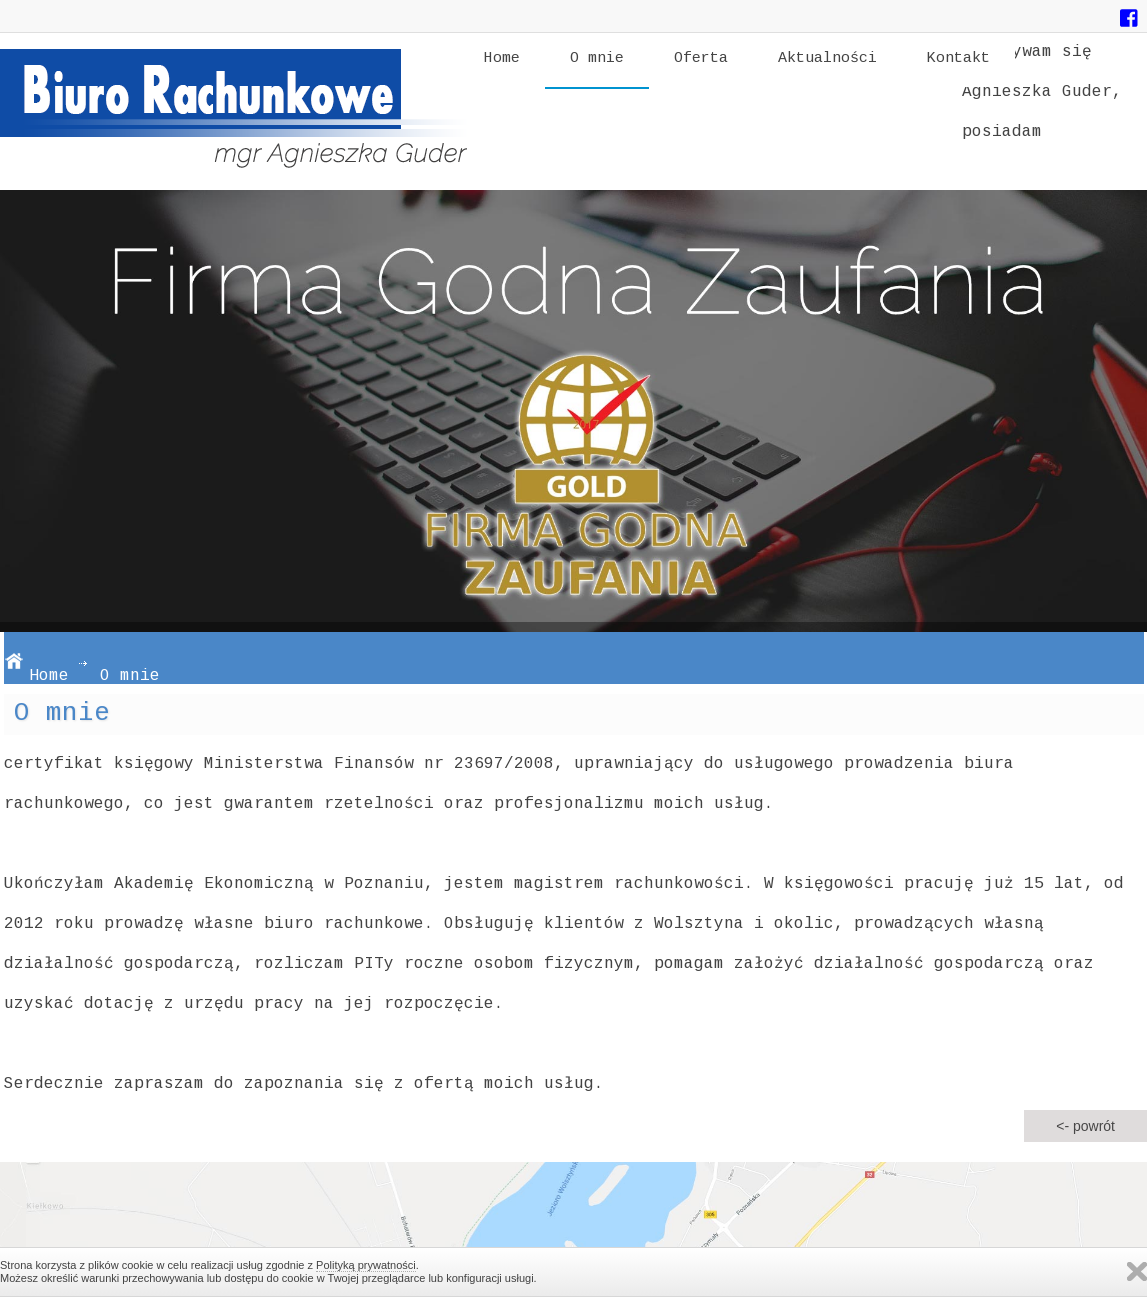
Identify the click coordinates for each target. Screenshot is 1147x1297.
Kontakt (958, 59)
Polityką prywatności (366, 1265)
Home (502, 59)
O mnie (597, 59)
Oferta (701, 59)
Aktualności (827, 59)
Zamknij (1137, 1271)
